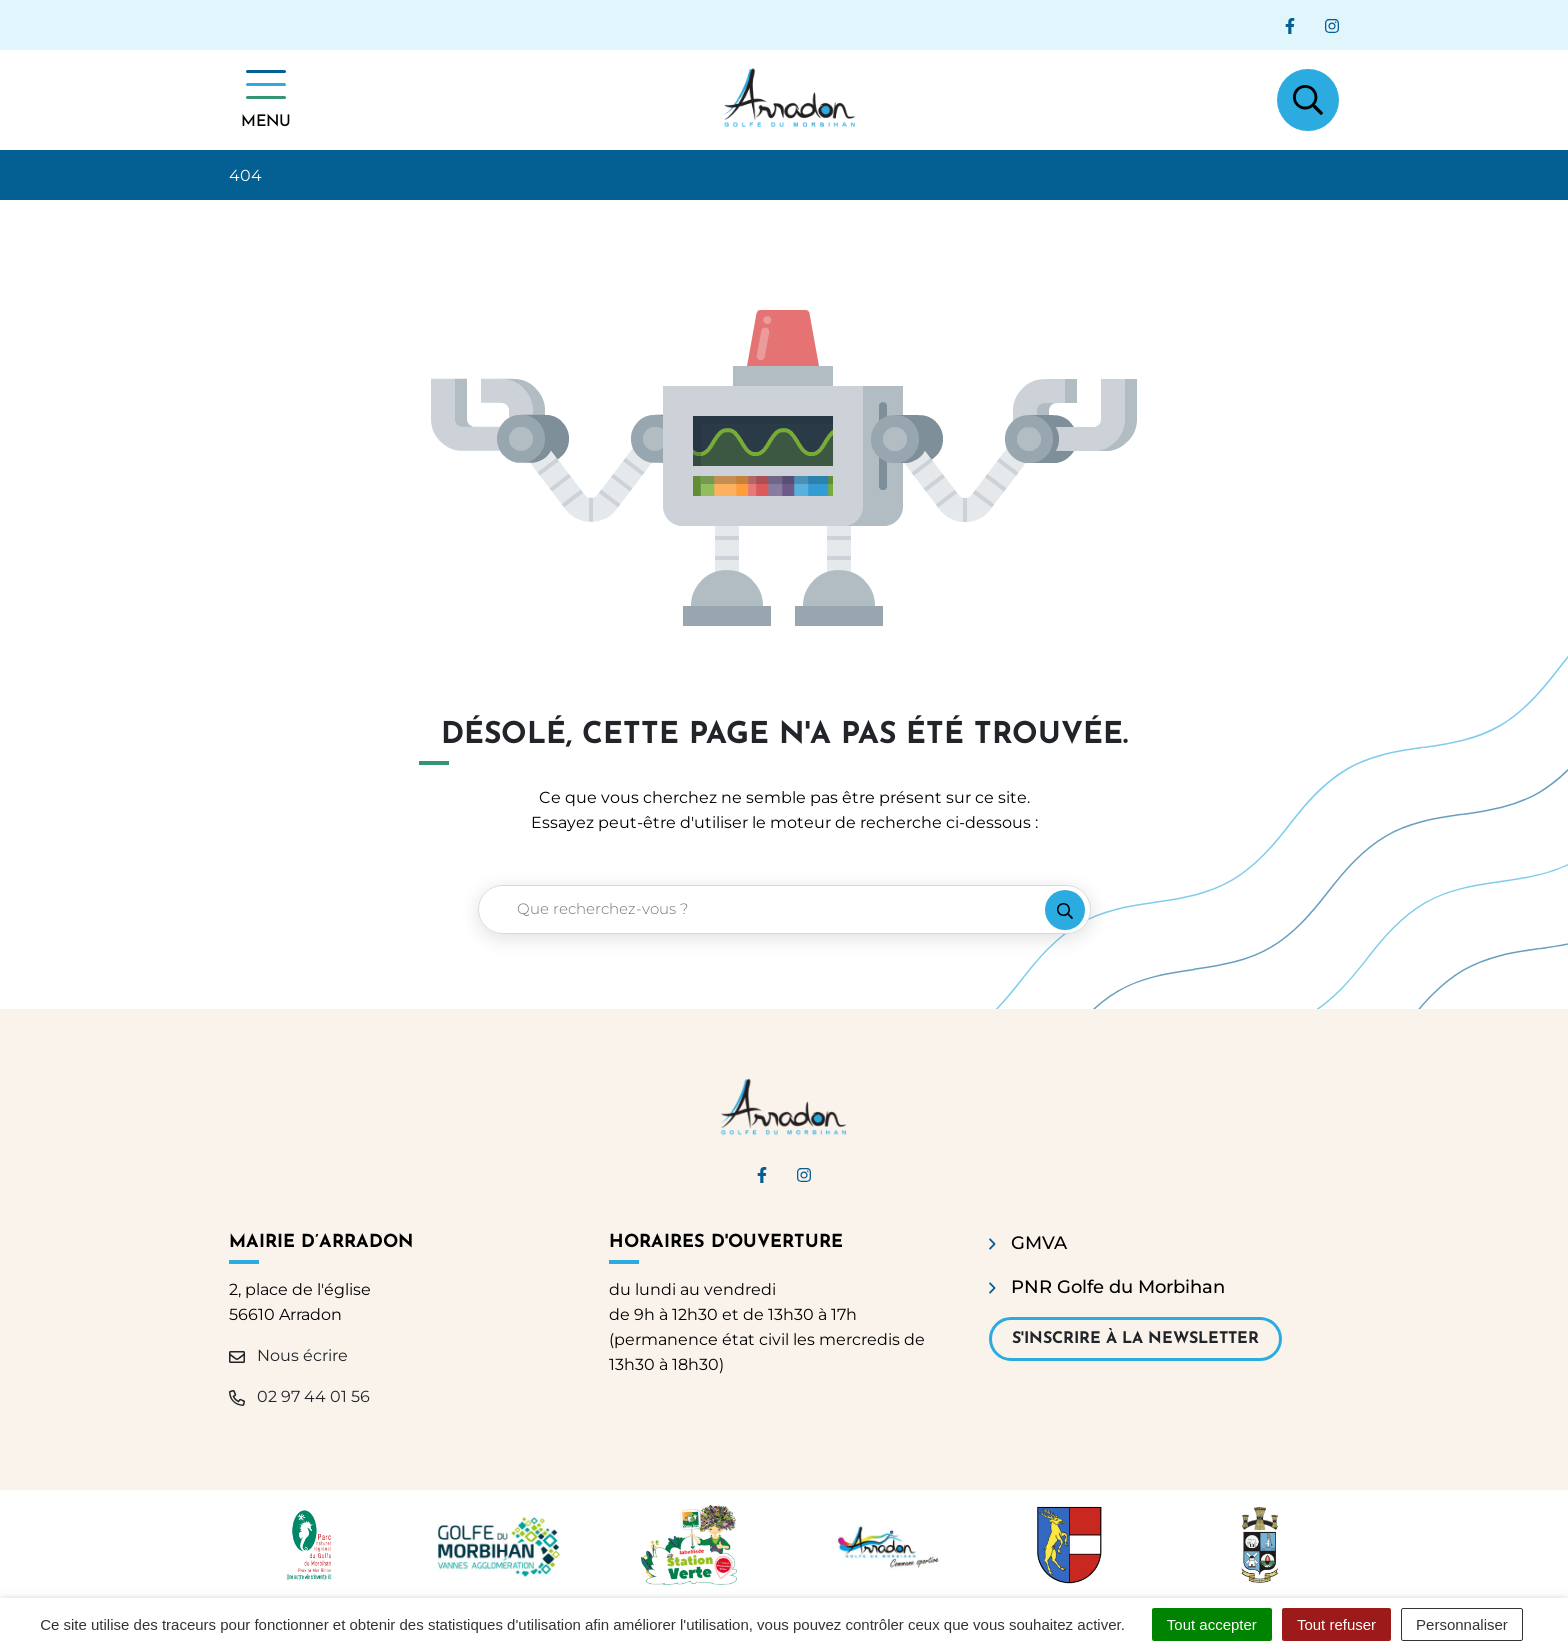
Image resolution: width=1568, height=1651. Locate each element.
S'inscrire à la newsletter (1135, 1339)
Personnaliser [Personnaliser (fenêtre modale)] (1462, 1624)
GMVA (1039, 1243)
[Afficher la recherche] (1308, 100)
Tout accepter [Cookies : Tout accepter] (1212, 1624)
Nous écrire (288, 1355)
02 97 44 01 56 (299, 1396)
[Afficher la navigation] (266, 100)
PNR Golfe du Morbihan (1118, 1287)
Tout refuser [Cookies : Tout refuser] (1336, 1624)
